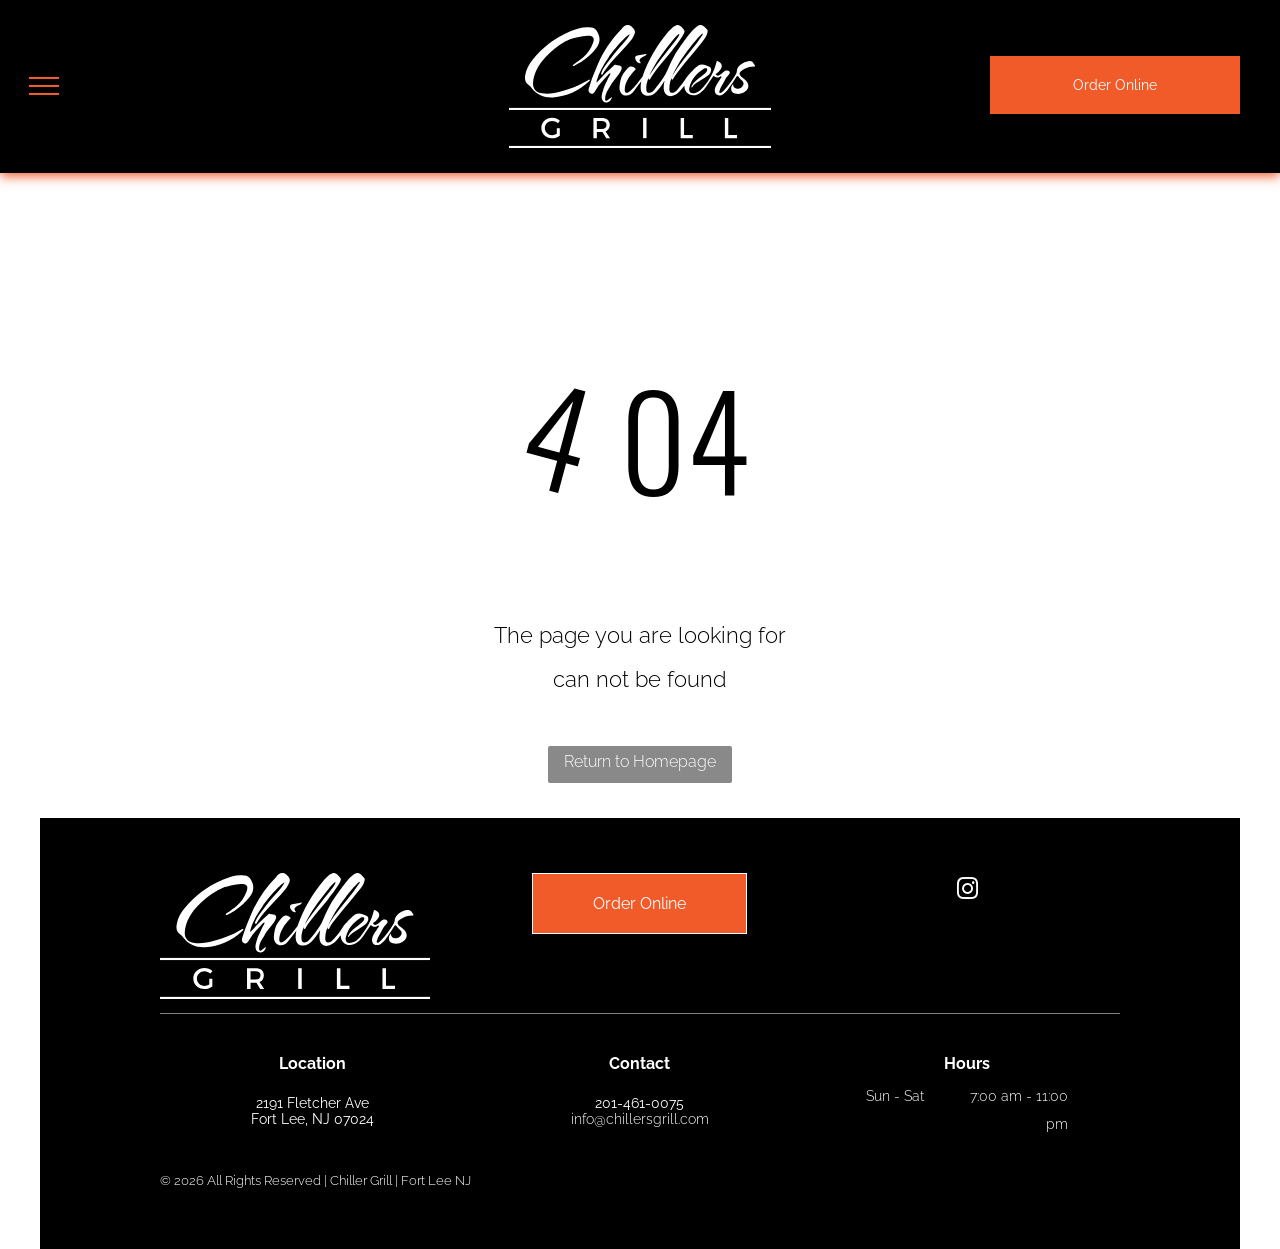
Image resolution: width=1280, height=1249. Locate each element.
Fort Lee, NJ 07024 (312, 1119)
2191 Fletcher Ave (312, 1103)
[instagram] (967, 891)
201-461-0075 (639, 1103)
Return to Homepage (640, 761)
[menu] (44, 86)
